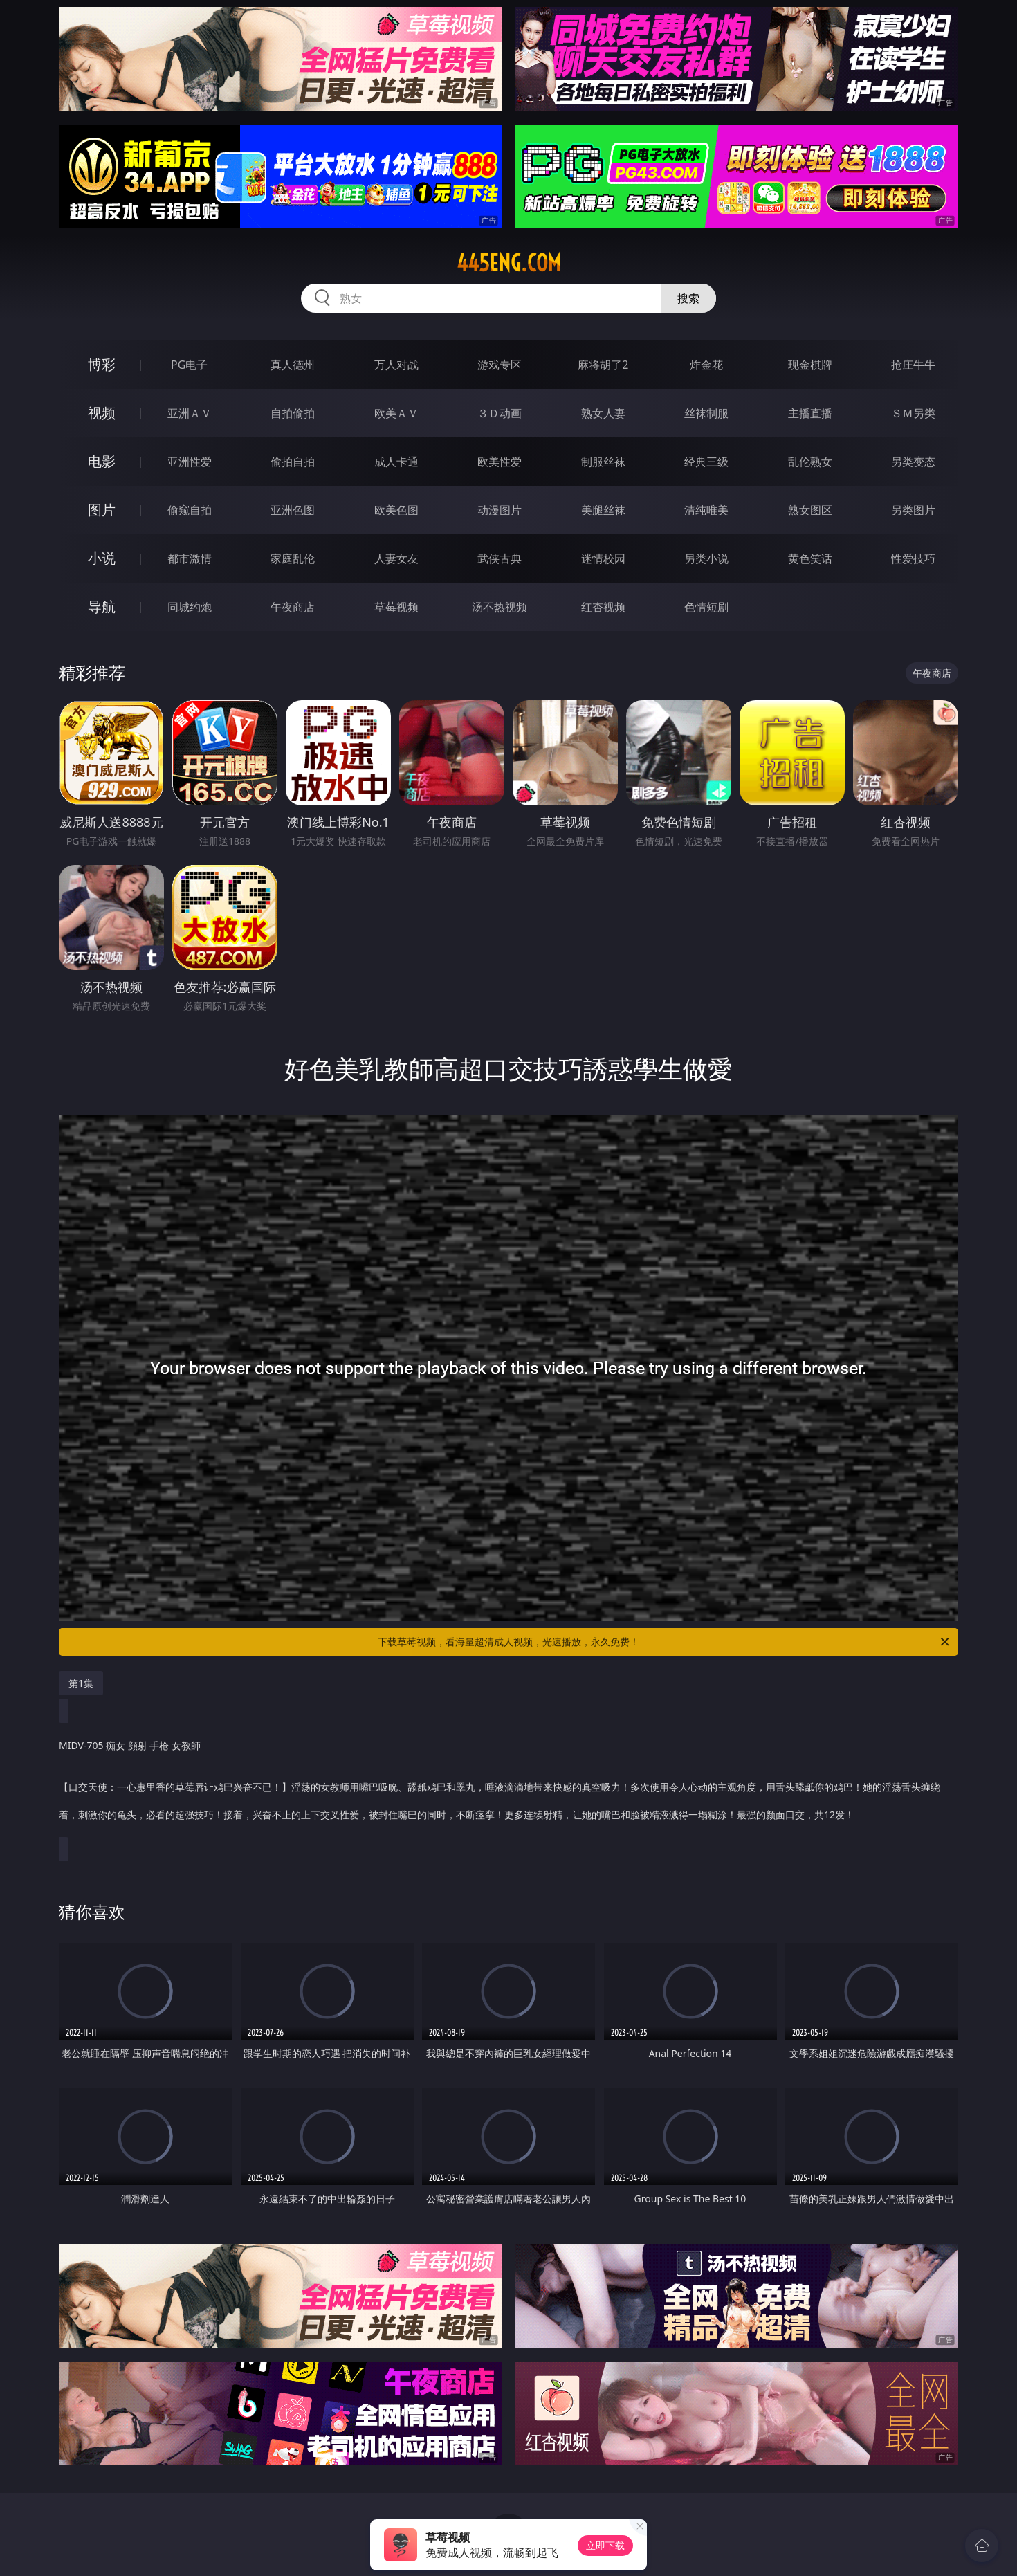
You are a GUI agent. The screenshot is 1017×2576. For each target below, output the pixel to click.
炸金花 (706, 364)
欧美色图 (396, 510)
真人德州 (293, 364)
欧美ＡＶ (396, 413)
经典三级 (706, 461)
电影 (102, 461)
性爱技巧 (913, 558)
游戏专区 (499, 364)
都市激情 (189, 558)
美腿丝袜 (603, 510)
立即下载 (605, 2545)
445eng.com (509, 263)
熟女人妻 (603, 413)
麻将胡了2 (603, 364)
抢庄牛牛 (913, 364)
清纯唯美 (706, 510)
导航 (102, 606)
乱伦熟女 (810, 461)
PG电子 (189, 364)
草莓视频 (396, 606)
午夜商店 (293, 606)
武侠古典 (499, 558)
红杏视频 (603, 606)
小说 (102, 558)
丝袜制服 (706, 413)
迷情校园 (603, 558)
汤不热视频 (499, 606)
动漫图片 (499, 510)
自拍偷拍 (293, 413)
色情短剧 (706, 606)
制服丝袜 (603, 461)
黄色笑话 (810, 558)
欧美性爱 (499, 461)
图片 (102, 509)
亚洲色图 (293, 510)
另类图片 (913, 510)
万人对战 (396, 364)
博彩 (102, 364)
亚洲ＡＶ (189, 413)
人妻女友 (396, 558)
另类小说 (706, 558)
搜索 (688, 298)
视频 (102, 412)
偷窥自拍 (189, 510)
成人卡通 (396, 461)
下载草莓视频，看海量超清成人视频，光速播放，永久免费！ (664, 1642)
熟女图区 (810, 510)
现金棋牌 (810, 364)
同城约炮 (189, 606)
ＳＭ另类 (913, 413)
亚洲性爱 (189, 461)
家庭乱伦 (293, 558)
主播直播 (810, 413)
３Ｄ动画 (499, 413)
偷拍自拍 (293, 461)
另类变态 (913, 461)
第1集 (80, 1683)
